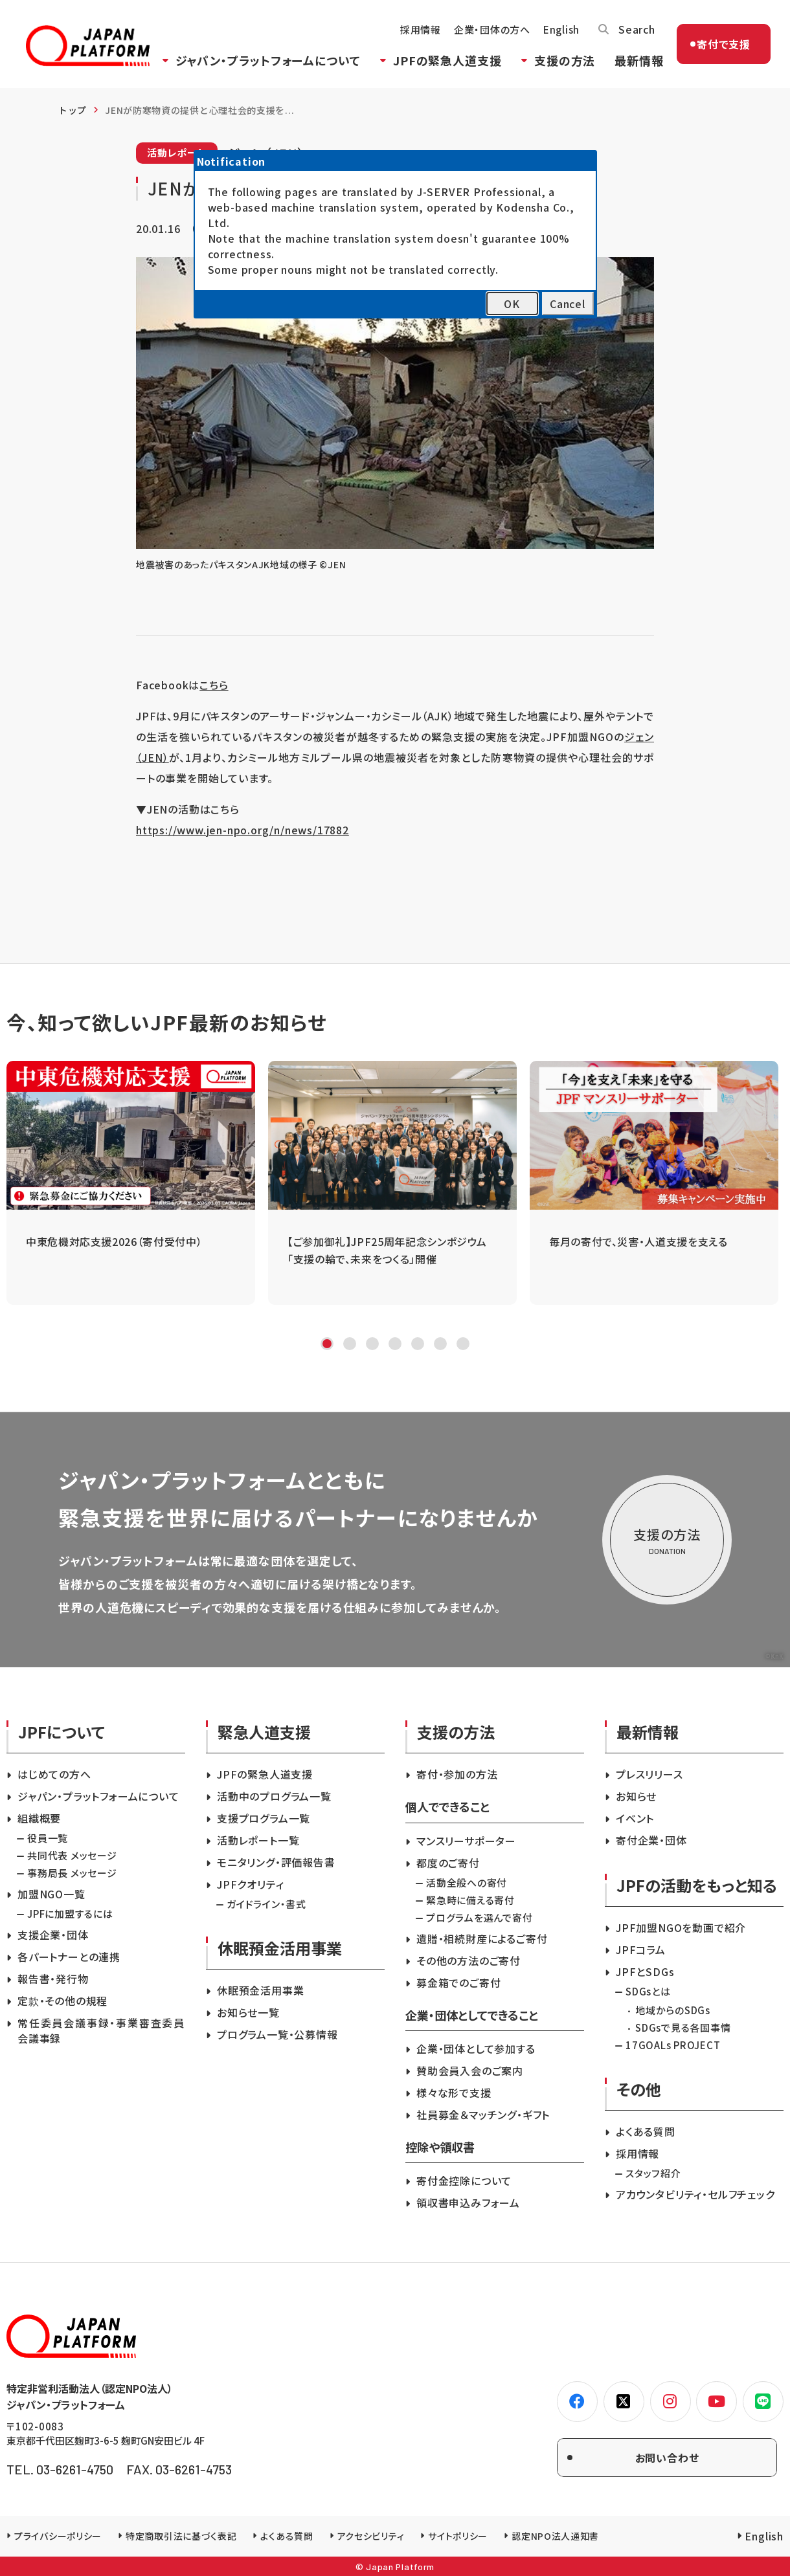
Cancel (567, 303)
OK (512, 303)
